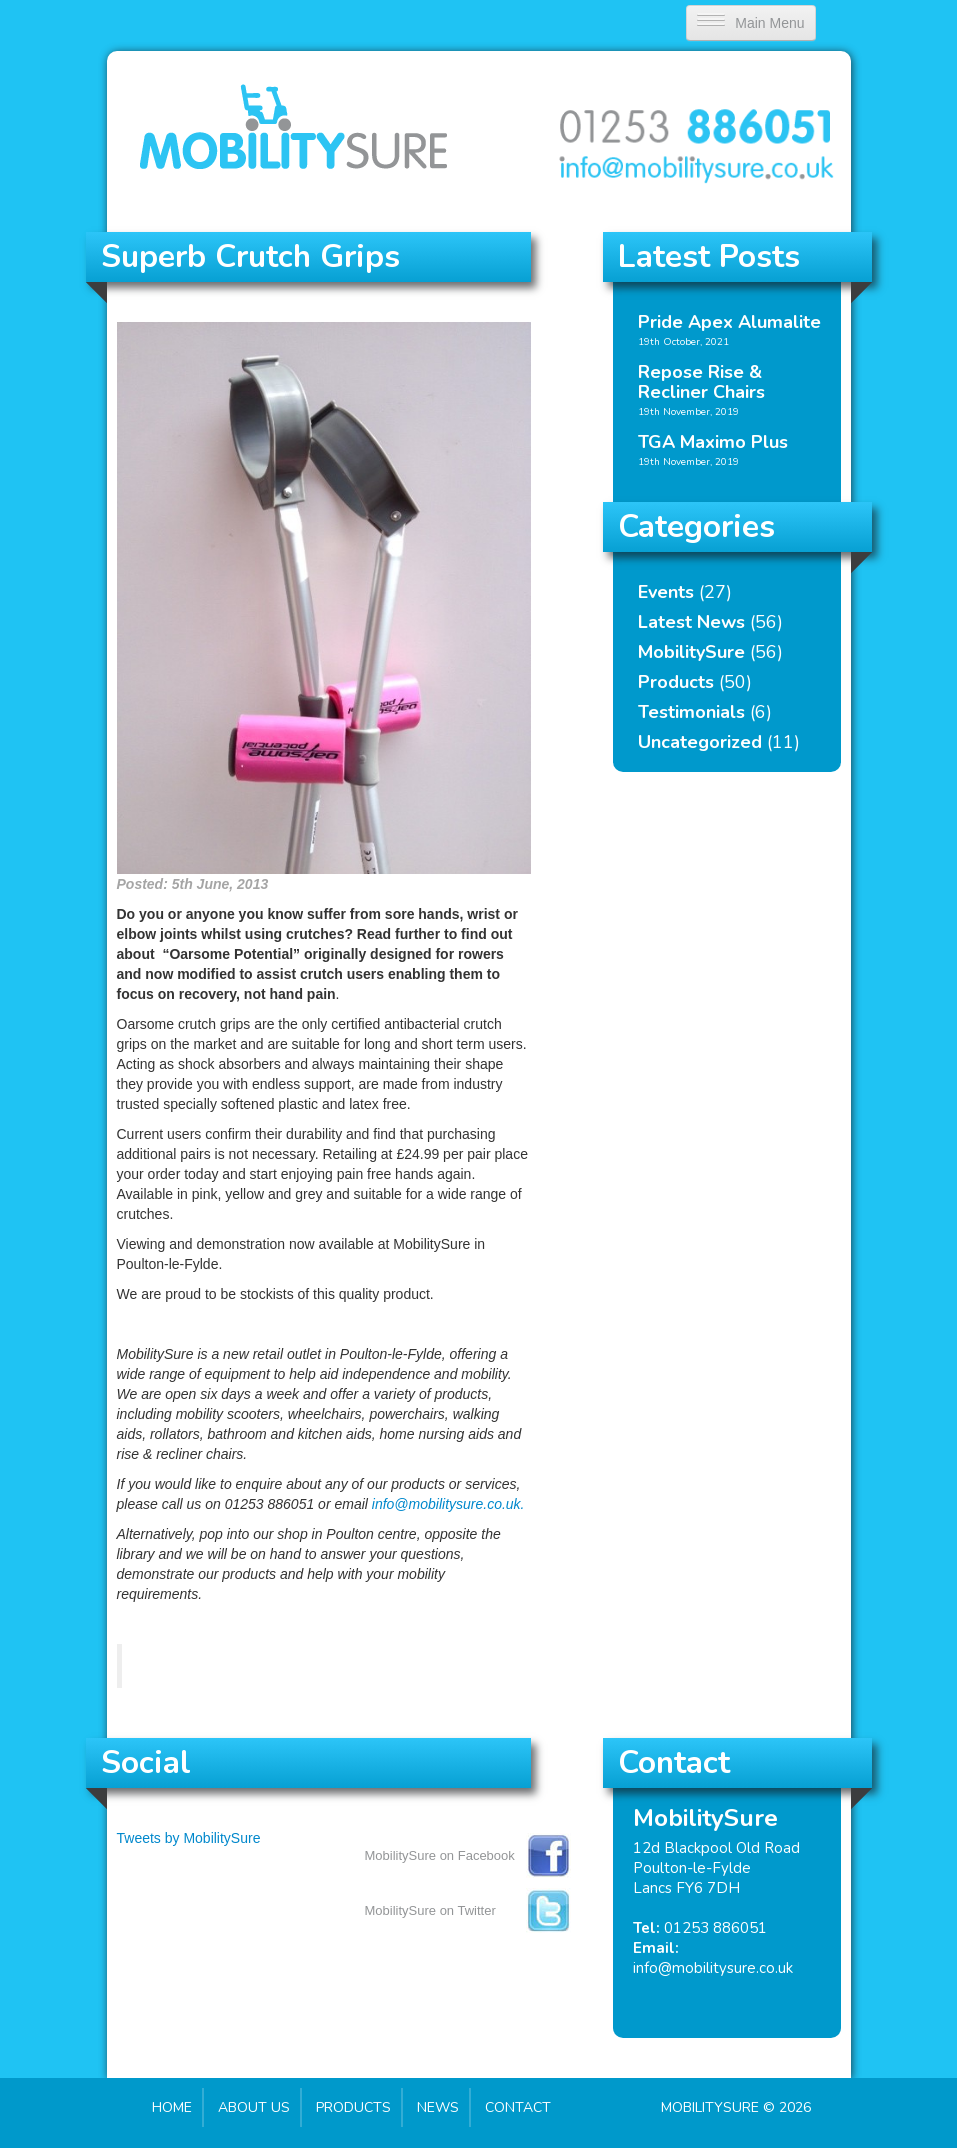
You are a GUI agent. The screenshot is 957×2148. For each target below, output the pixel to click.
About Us (254, 2107)
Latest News (691, 622)
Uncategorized (700, 742)
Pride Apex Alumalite (729, 322)
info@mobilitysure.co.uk (713, 1968)
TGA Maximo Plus (713, 442)
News (438, 2107)
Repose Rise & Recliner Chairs (701, 382)
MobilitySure (691, 652)
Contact (518, 2107)
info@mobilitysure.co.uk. (448, 1504)
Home (172, 2107)
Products (676, 682)
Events (666, 592)
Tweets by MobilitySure (189, 1838)
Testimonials (691, 712)
